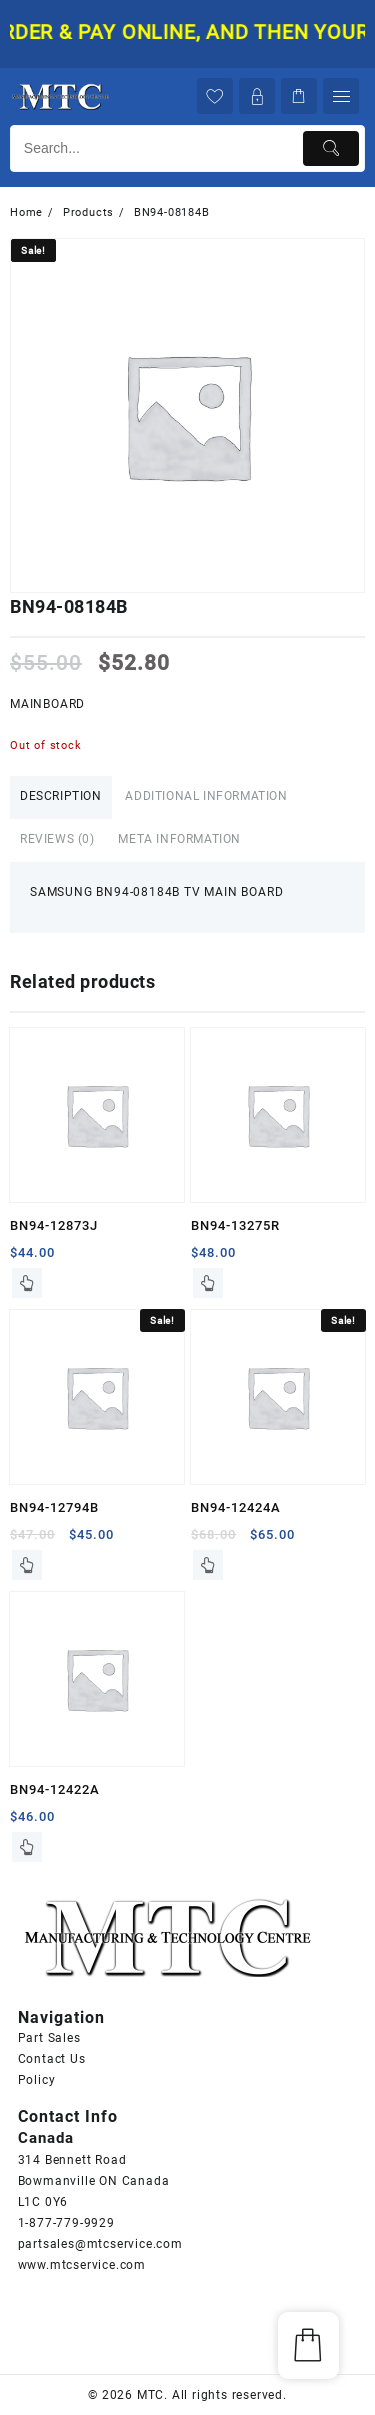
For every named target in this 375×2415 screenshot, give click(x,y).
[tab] (61, 797)
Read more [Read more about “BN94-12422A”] (27, 1847)
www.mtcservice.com (82, 2265)
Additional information (206, 796)
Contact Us (52, 2059)
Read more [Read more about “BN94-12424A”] (208, 1565)
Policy (37, 2080)
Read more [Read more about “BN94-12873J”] (27, 1283)
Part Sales (49, 2038)
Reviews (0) (57, 839)
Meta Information (179, 839)
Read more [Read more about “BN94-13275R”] (208, 1283)
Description (61, 796)
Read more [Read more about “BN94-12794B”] (27, 1565)
